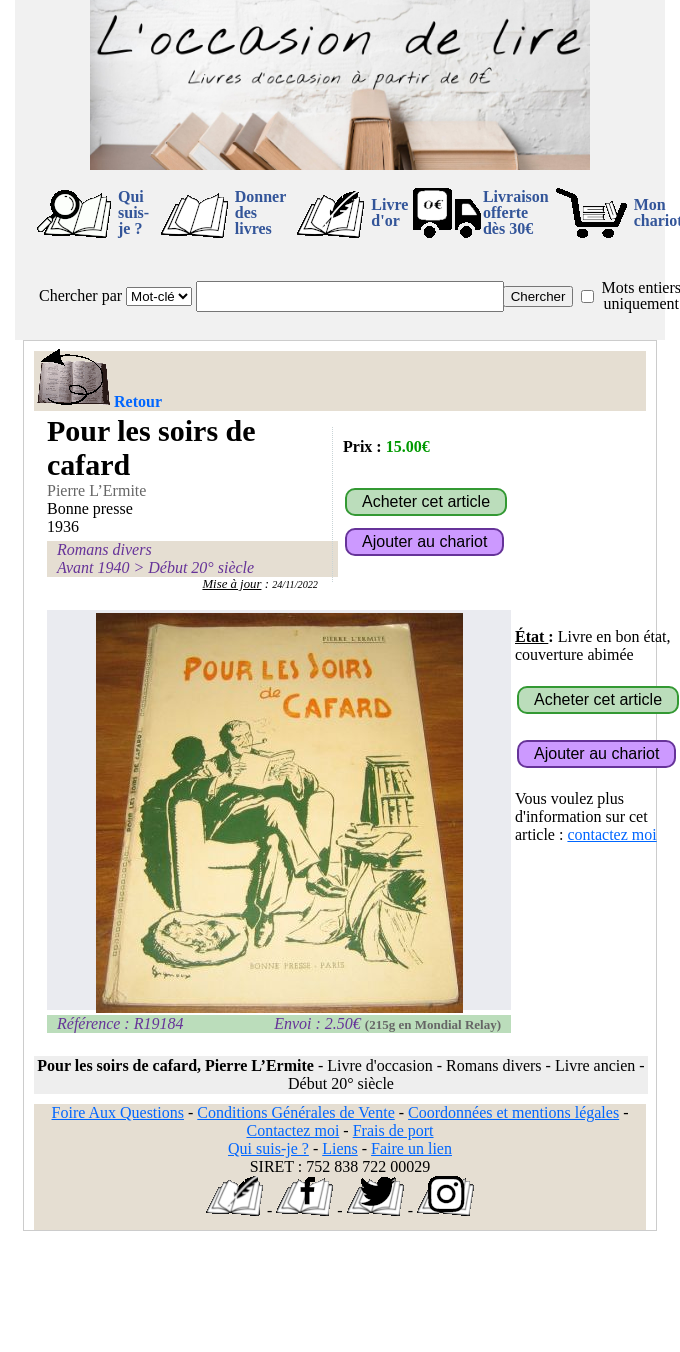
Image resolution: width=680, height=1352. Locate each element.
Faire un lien (411, 1148)
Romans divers (104, 549)
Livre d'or (389, 212)
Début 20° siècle (201, 567)
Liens (340, 1148)
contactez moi (611, 834)
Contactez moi (292, 1130)
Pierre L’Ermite (96, 490)
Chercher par (80, 295)
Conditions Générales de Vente (295, 1112)
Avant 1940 (93, 567)
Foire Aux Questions (118, 1112)
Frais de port (393, 1130)
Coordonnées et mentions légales (513, 1112)
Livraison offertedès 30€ (516, 212)
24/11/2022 (295, 584)
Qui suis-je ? (133, 212)
